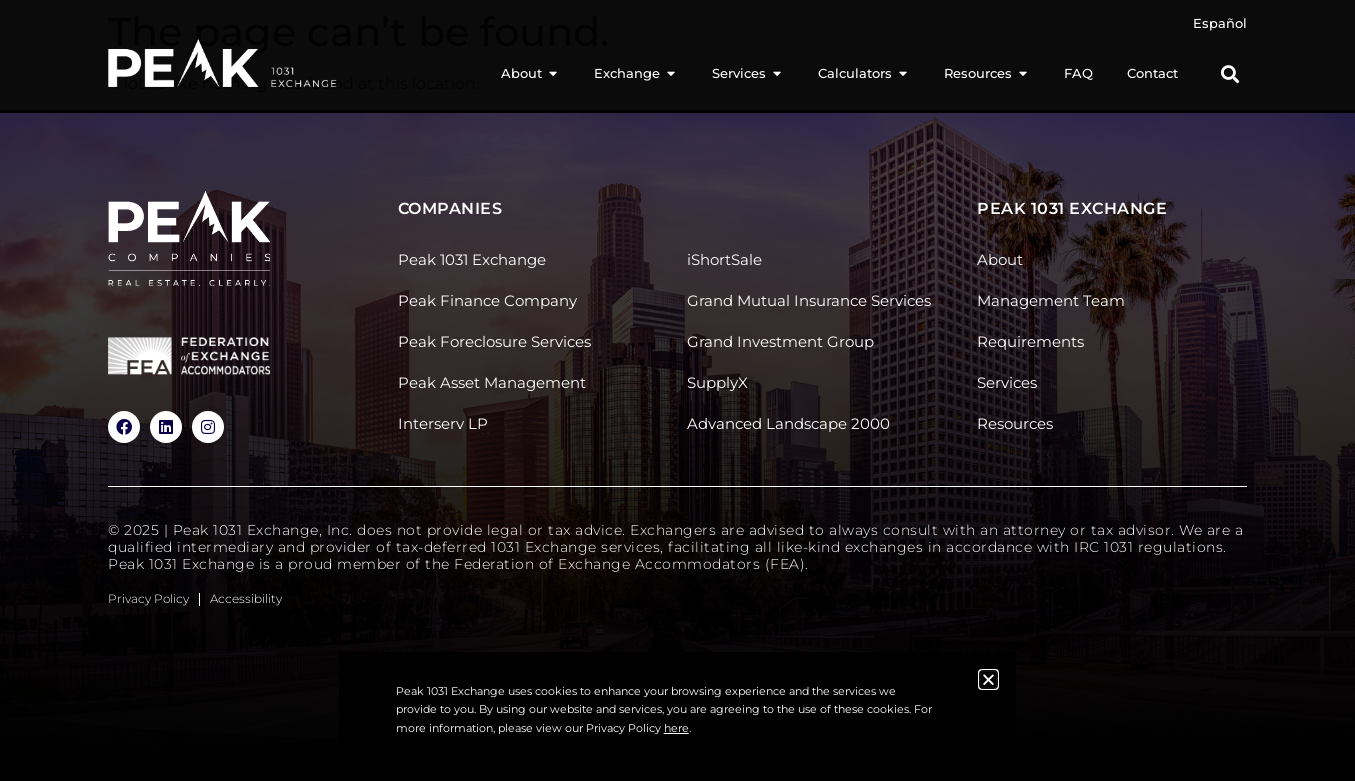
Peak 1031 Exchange (472, 259)
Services (1007, 382)
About (1000, 259)
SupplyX (717, 382)
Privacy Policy (148, 598)
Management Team (1051, 300)
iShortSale (724, 259)
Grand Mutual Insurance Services (809, 300)
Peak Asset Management (492, 382)
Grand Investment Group (780, 341)
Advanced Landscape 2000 (788, 423)
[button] (1230, 74)
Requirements (1030, 341)
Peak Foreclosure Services (494, 341)
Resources (1015, 423)
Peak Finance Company (487, 300)
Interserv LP (443, 423)
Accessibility (246, 598)
